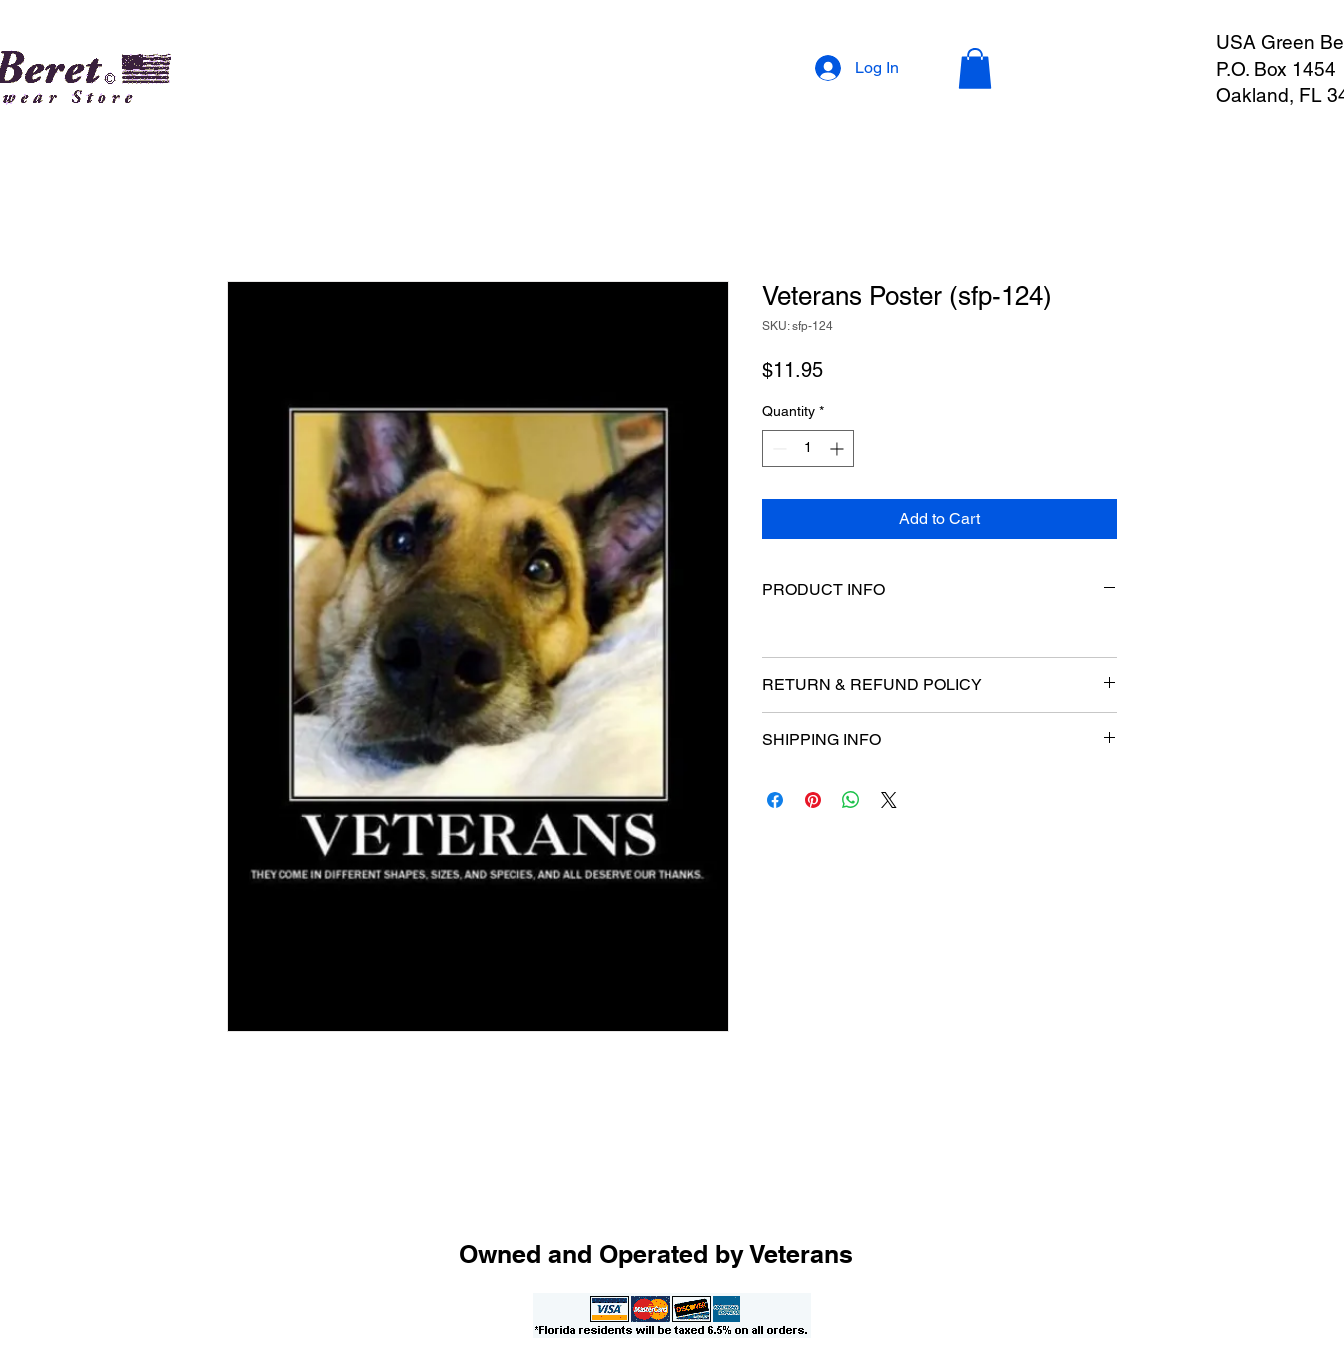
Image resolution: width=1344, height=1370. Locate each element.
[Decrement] (777, 448)
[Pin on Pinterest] (813, 800)
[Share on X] (889, 800)
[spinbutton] (808, 448)
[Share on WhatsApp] (851, 800)
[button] (975, 68)
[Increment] (838, 448)
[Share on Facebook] (775, 800)
